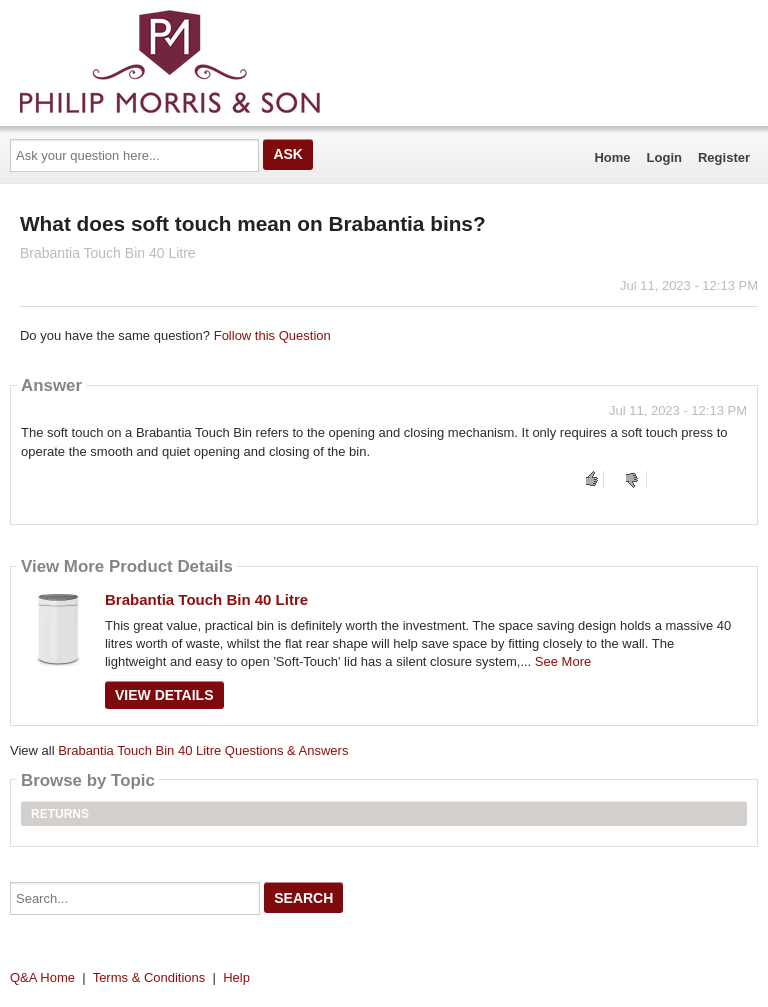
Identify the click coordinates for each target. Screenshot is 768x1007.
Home (612, 157)
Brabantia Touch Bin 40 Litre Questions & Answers (203, 750)
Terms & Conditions (149, 977)
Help (236, 977)
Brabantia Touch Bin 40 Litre (206, 599)
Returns (60, 814)
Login (664, 157)
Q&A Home (42, 977)
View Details (164, 695)
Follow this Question (272, 335)
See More (563, 661)
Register (724, 157)
